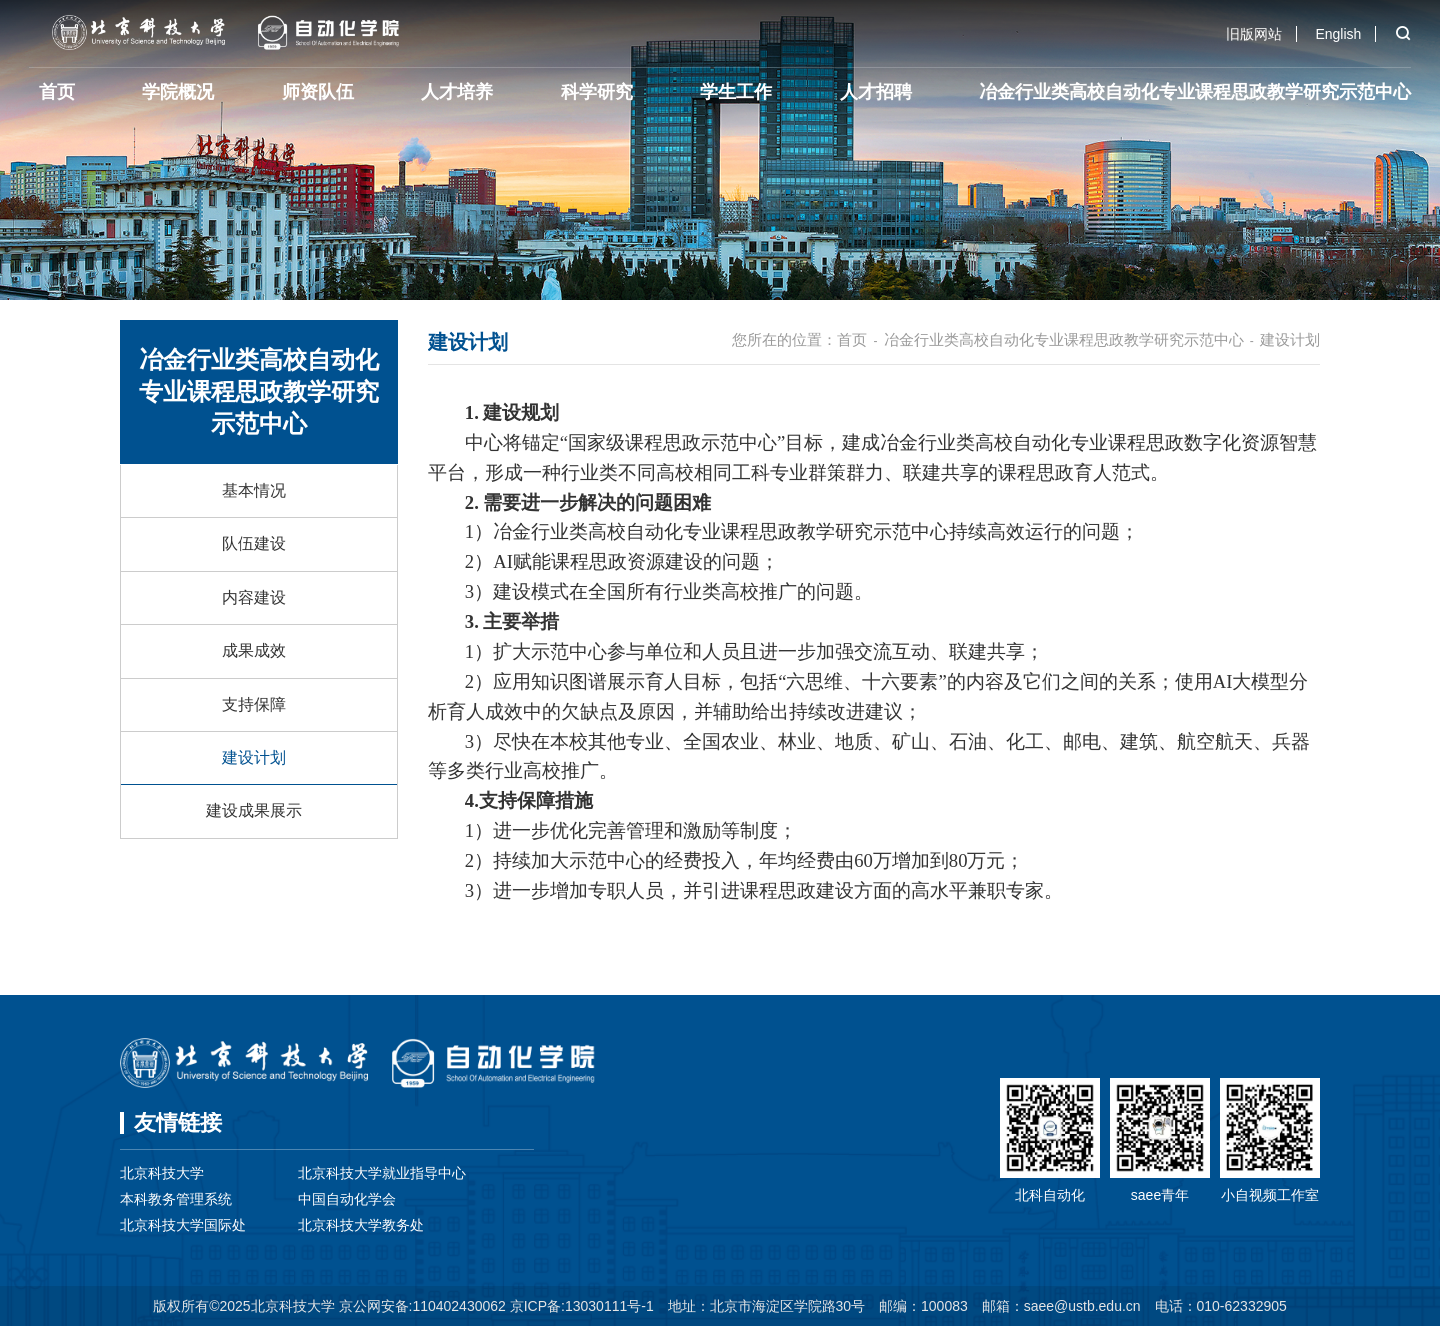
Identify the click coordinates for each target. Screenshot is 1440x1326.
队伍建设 (254, 543)
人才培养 (457, 92)
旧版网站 (1254, 34)
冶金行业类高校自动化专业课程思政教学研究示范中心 (1195, 92)
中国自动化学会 (347, 1199)
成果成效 (254, 650)
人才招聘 (876, 92)
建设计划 (254, 757)
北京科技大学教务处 (361, 1225)
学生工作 (736, 92)
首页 (57, 92)
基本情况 (254, 490)
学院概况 (178, 92)
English (1338, 34)
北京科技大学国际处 (183, 1225)
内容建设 (254, 597)
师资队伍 (318, 92)
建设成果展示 (254, 810)
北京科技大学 (162, 1173)
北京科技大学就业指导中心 (382, 1173)
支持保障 (254, 704)
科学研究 (597, 92)
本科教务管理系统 (176, 1199)
